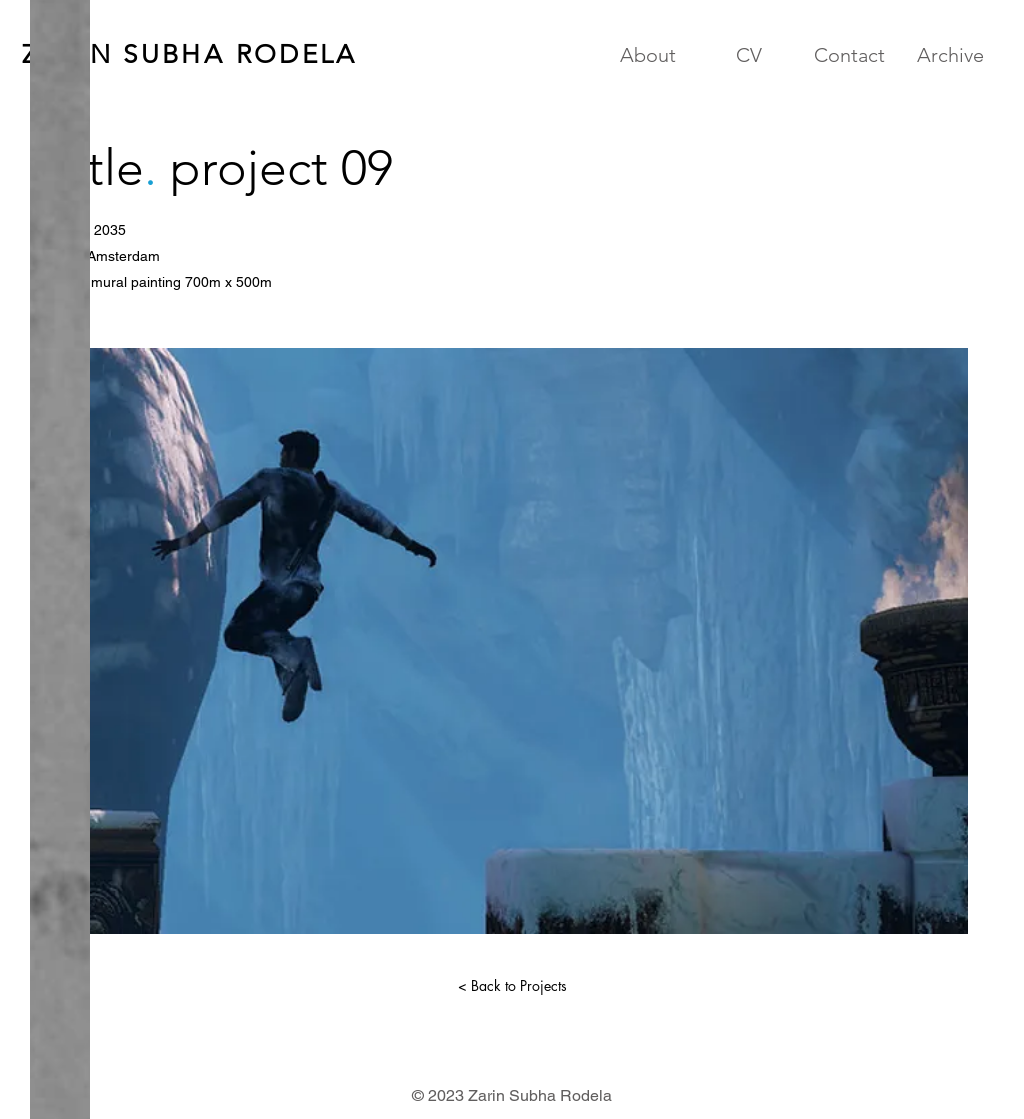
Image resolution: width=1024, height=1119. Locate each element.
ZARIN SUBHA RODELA (190, 54)
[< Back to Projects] (512, 986)
